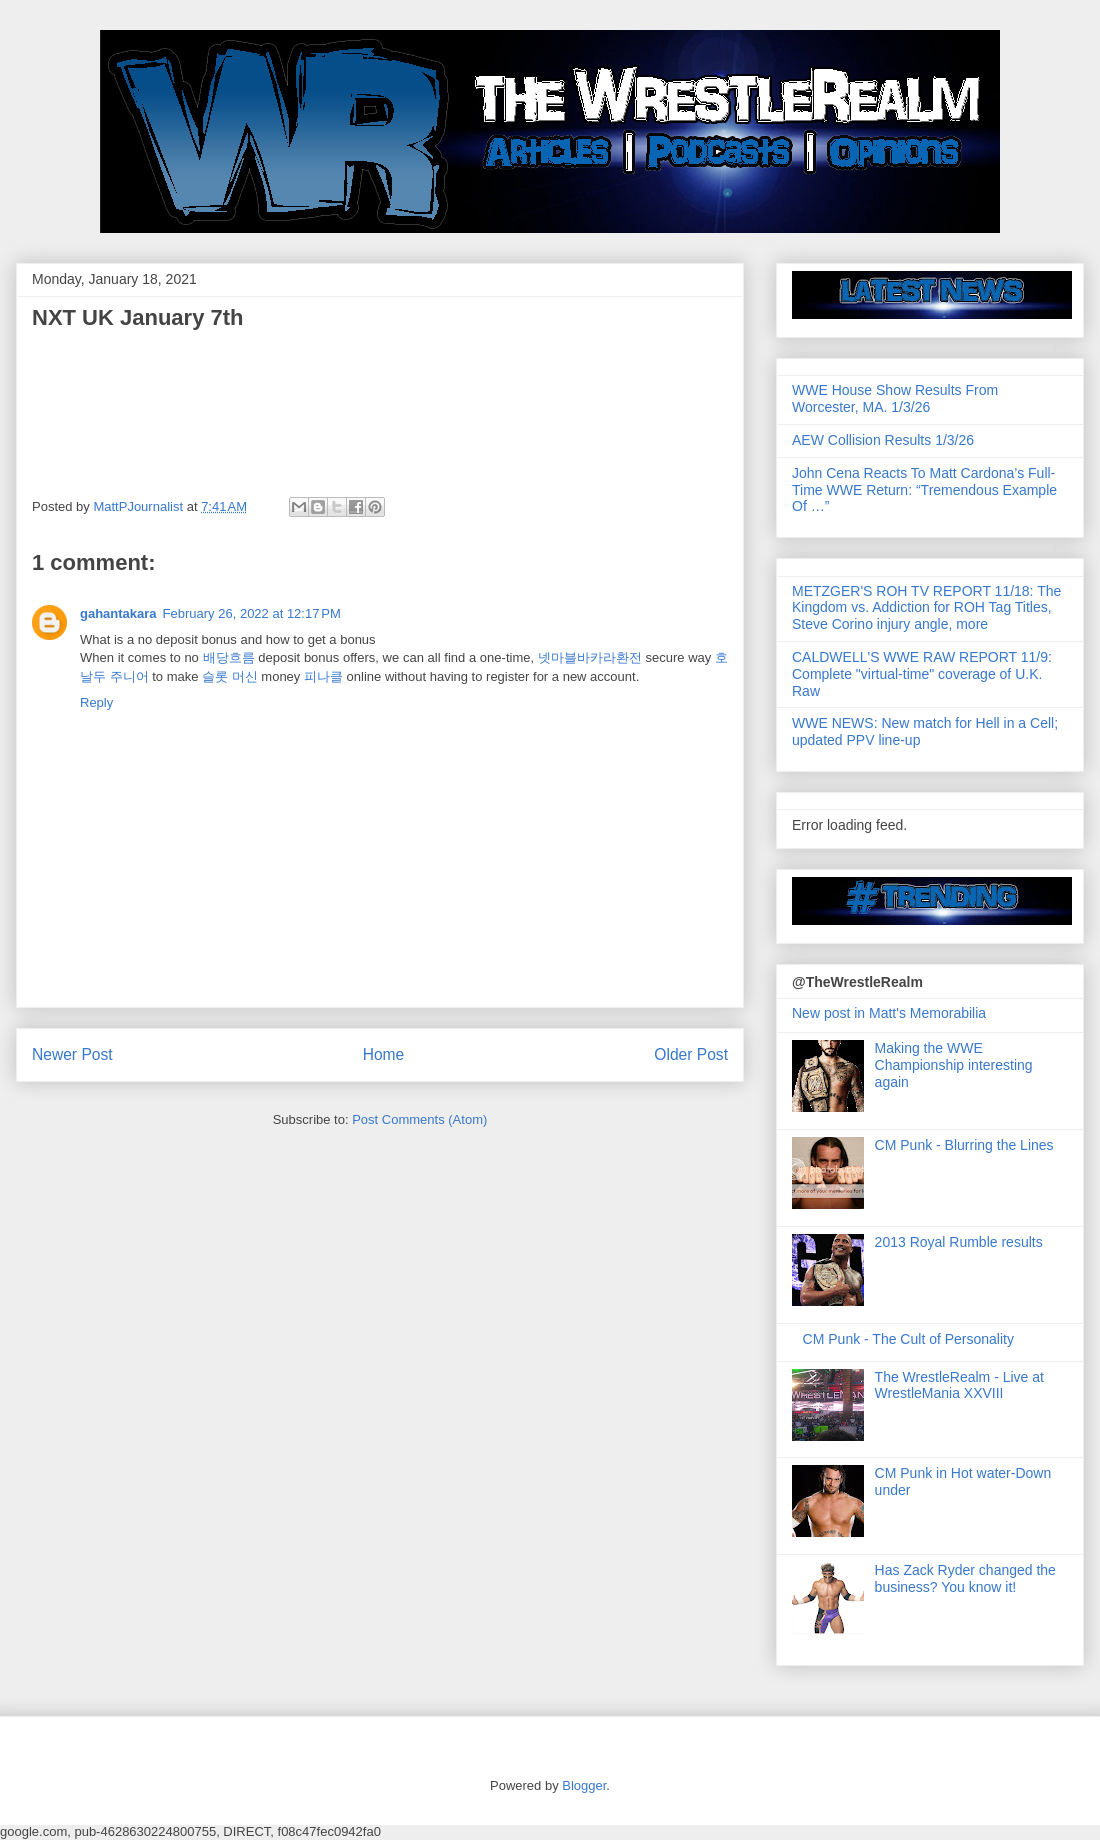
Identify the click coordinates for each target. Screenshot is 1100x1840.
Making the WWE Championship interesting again (954, 1065)
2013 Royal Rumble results (959, 1242)
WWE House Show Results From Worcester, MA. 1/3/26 (895, 398)
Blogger (584, 1785)
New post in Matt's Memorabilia (889, 1013)
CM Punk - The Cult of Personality (908, 1339)
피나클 (323, 676)
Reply (96, 702)
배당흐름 (229, 657)
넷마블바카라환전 (590, 657)
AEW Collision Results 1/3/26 (883, 440)
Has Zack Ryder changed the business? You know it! (965, 1578)
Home (384, 1054)
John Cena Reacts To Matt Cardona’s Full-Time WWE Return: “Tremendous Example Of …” (924, 490)
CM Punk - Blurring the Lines (964, 1145)
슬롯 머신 (230, 676)
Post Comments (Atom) (419, 1119)
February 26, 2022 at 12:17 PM (252, 613)
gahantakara (118, 613)
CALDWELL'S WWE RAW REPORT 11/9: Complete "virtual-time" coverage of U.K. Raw (922, 674)
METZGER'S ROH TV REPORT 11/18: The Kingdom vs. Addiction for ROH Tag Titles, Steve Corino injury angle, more (926, 608)
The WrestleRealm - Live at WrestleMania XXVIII (959, 1385)
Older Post (691, 1054)
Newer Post (72, 1054)
